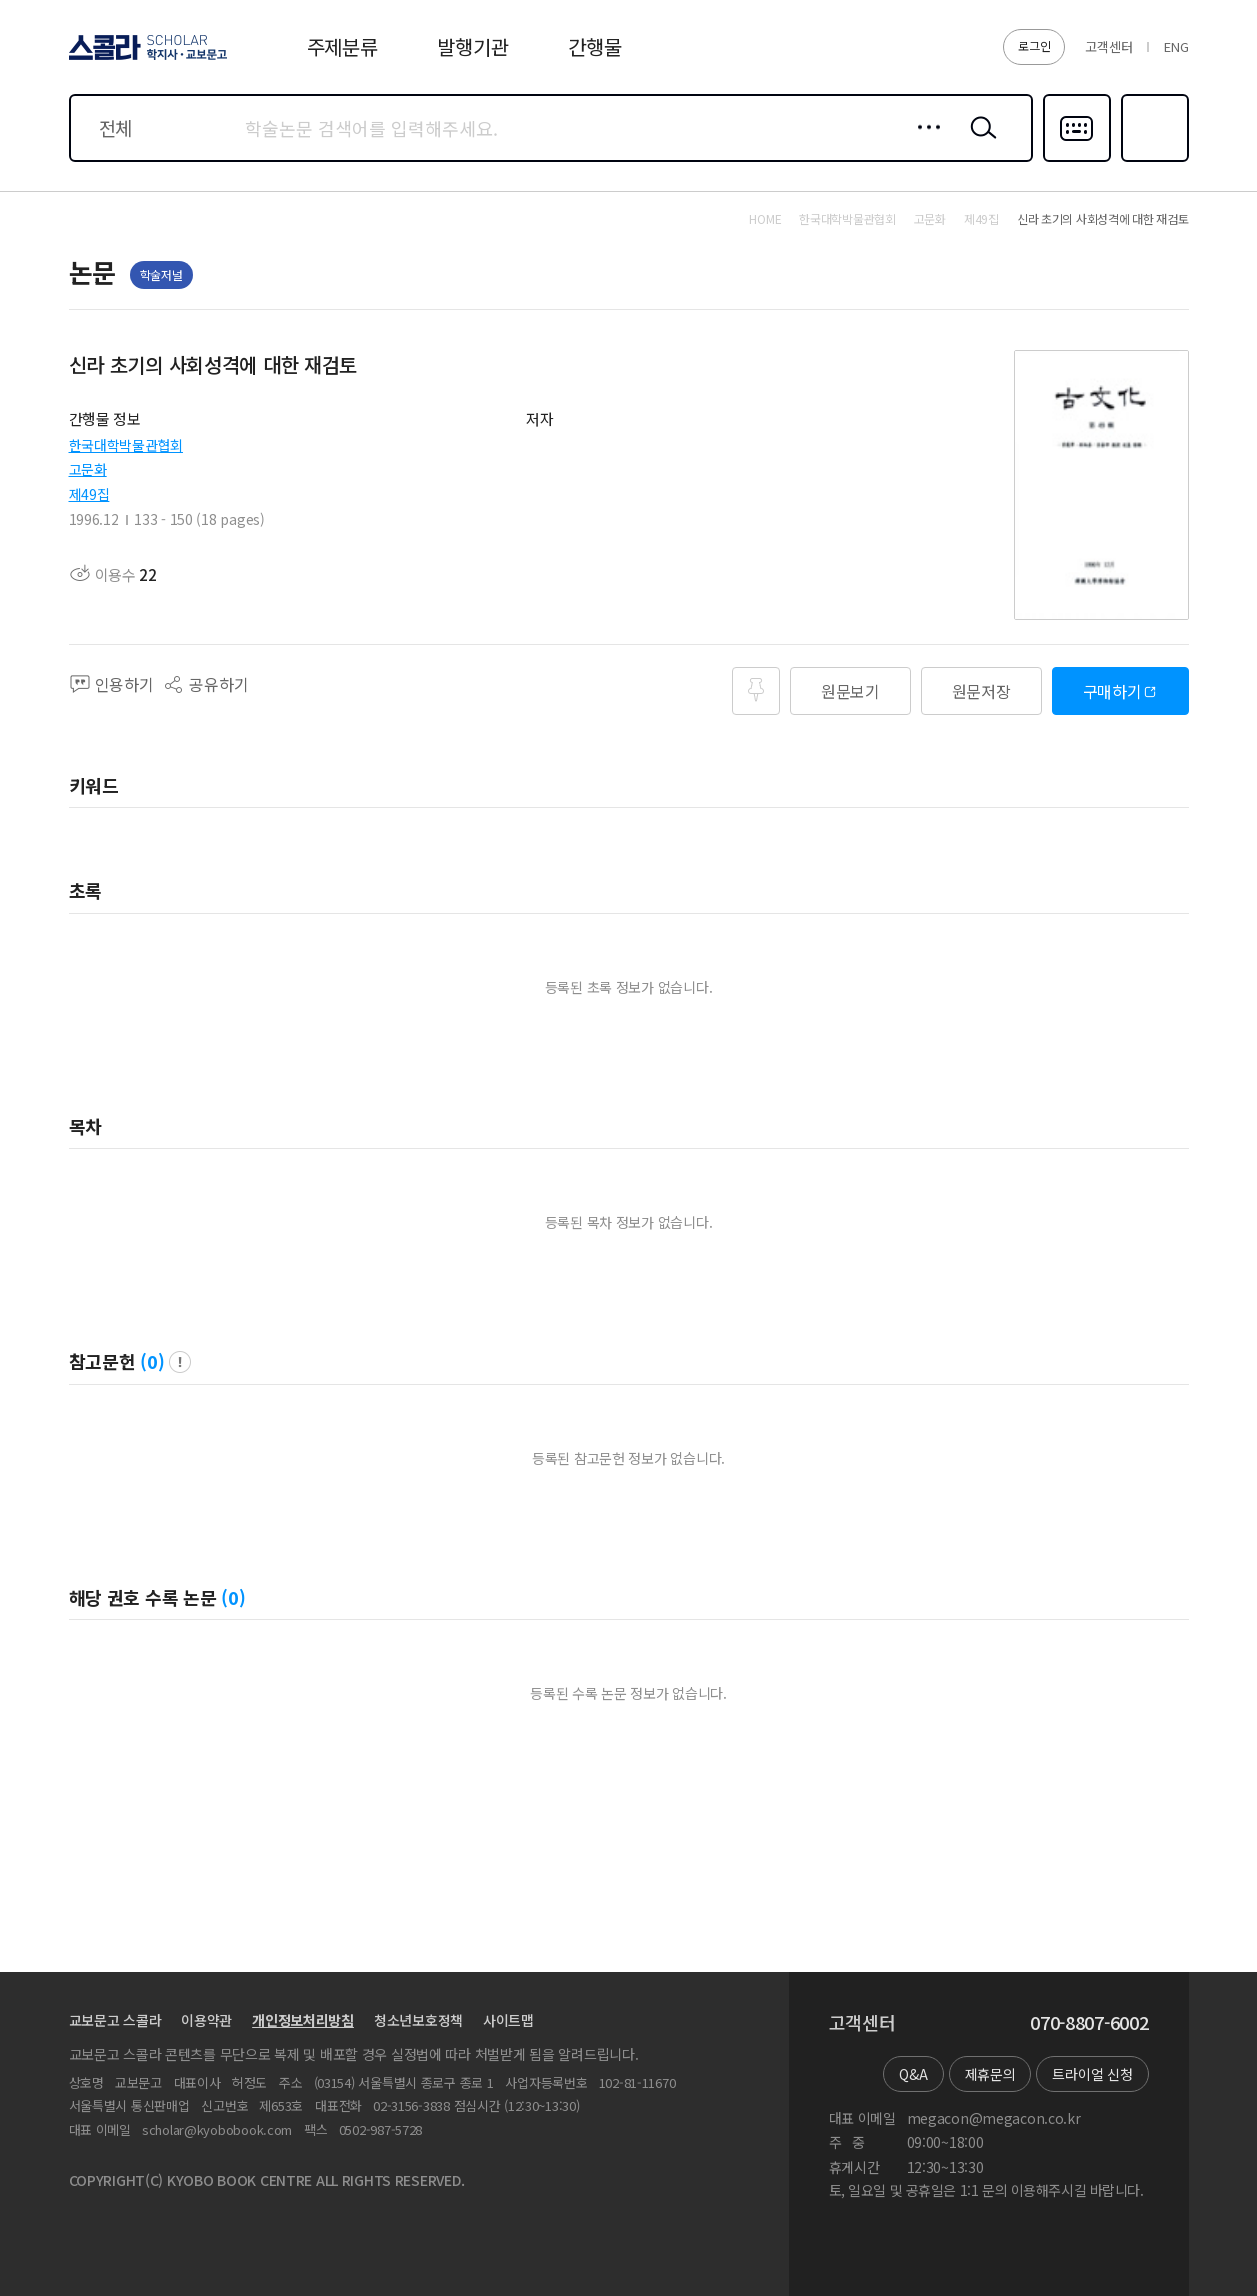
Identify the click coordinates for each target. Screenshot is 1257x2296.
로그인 (1034, 45)
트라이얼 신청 (1092, 2074)
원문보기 (850, 691)
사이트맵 (508, 2020)
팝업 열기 (180, 1362)
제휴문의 (990, 2074)
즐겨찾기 (1152, 160)
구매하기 (1112, 691)
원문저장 (981, 691)
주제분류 (342, 46)
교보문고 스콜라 (115, 2020)
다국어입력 (1077, 160)
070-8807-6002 (1089, 2023)
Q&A (913, 2074)
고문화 (88, 469)
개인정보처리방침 (303, 2020)
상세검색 (923, 143)
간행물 (594, 46)
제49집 (89, 494)
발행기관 (472, 46)
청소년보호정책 (418, 2020)
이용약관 (206, 2020)
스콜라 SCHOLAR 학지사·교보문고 (145, 59)
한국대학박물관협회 (126, 445)
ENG (1176, 46)
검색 (979, 143)
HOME (765, 219)
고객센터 (1108, 46)
